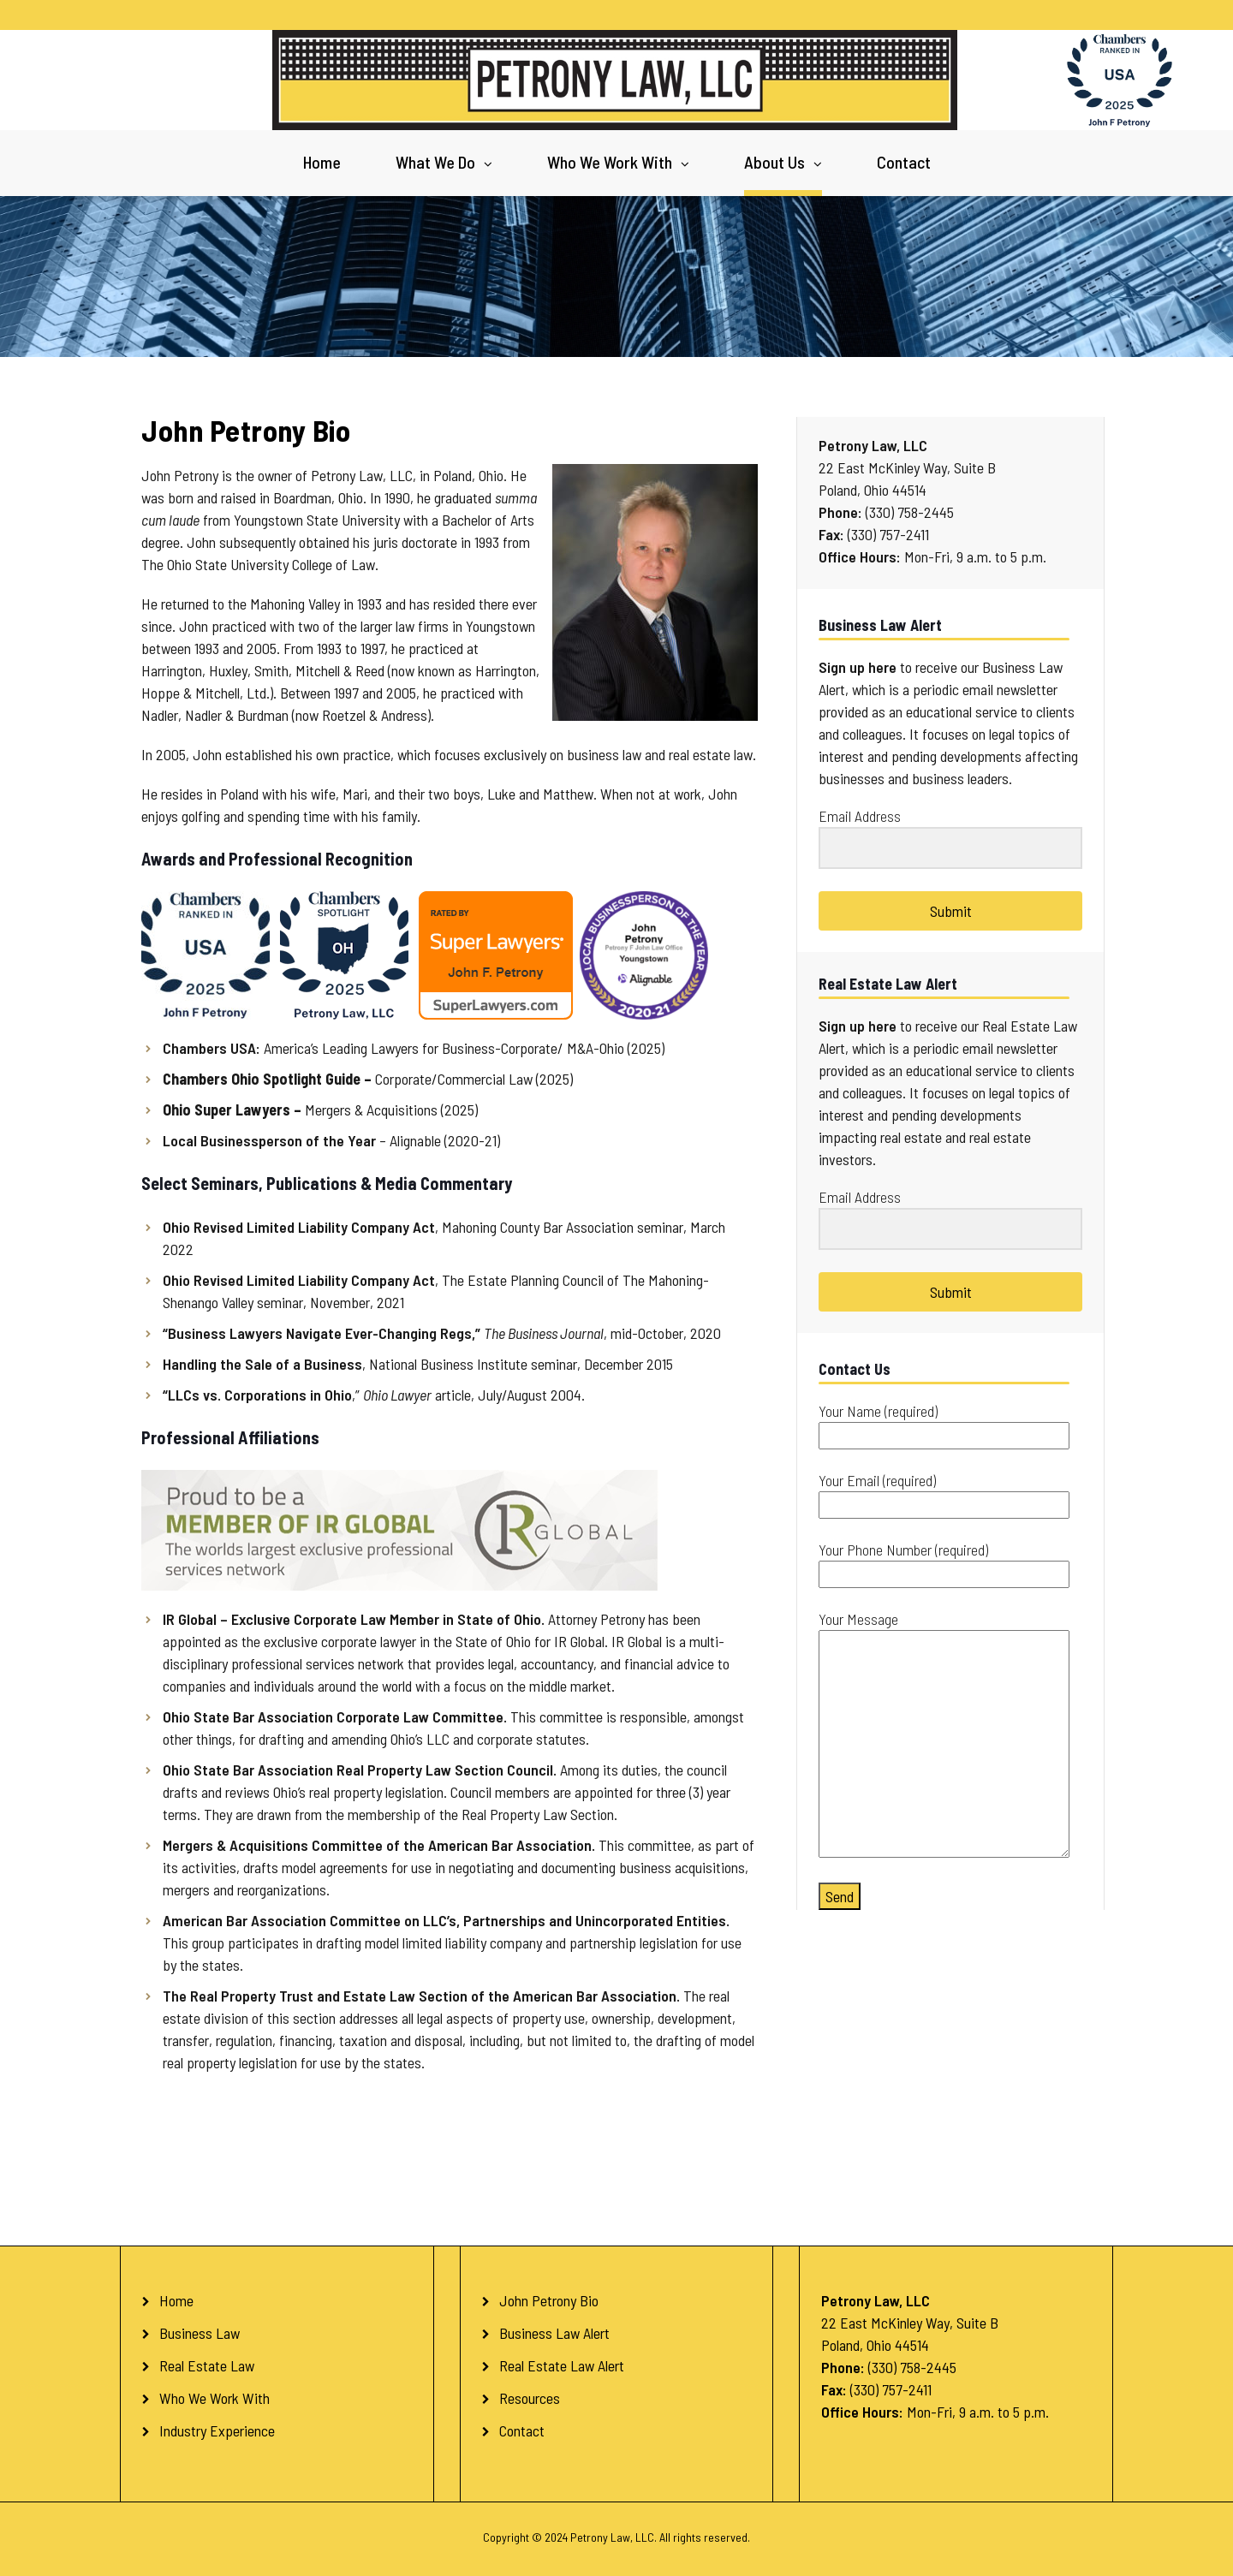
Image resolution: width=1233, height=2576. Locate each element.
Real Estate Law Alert (561, 2365)
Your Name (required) (944, 1423)
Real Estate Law (206, 2365)
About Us (774, 162)
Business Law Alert (554, 2332)
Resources (529, 2398)
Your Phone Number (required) (944, 1562)
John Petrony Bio (549, 2300)
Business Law (199, 2332)
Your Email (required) (944, 1492)
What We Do (435, 162)
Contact (904, 162)
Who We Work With (609, 162)
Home (322, 162)
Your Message (944, 1735)
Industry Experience (217, 2430)
